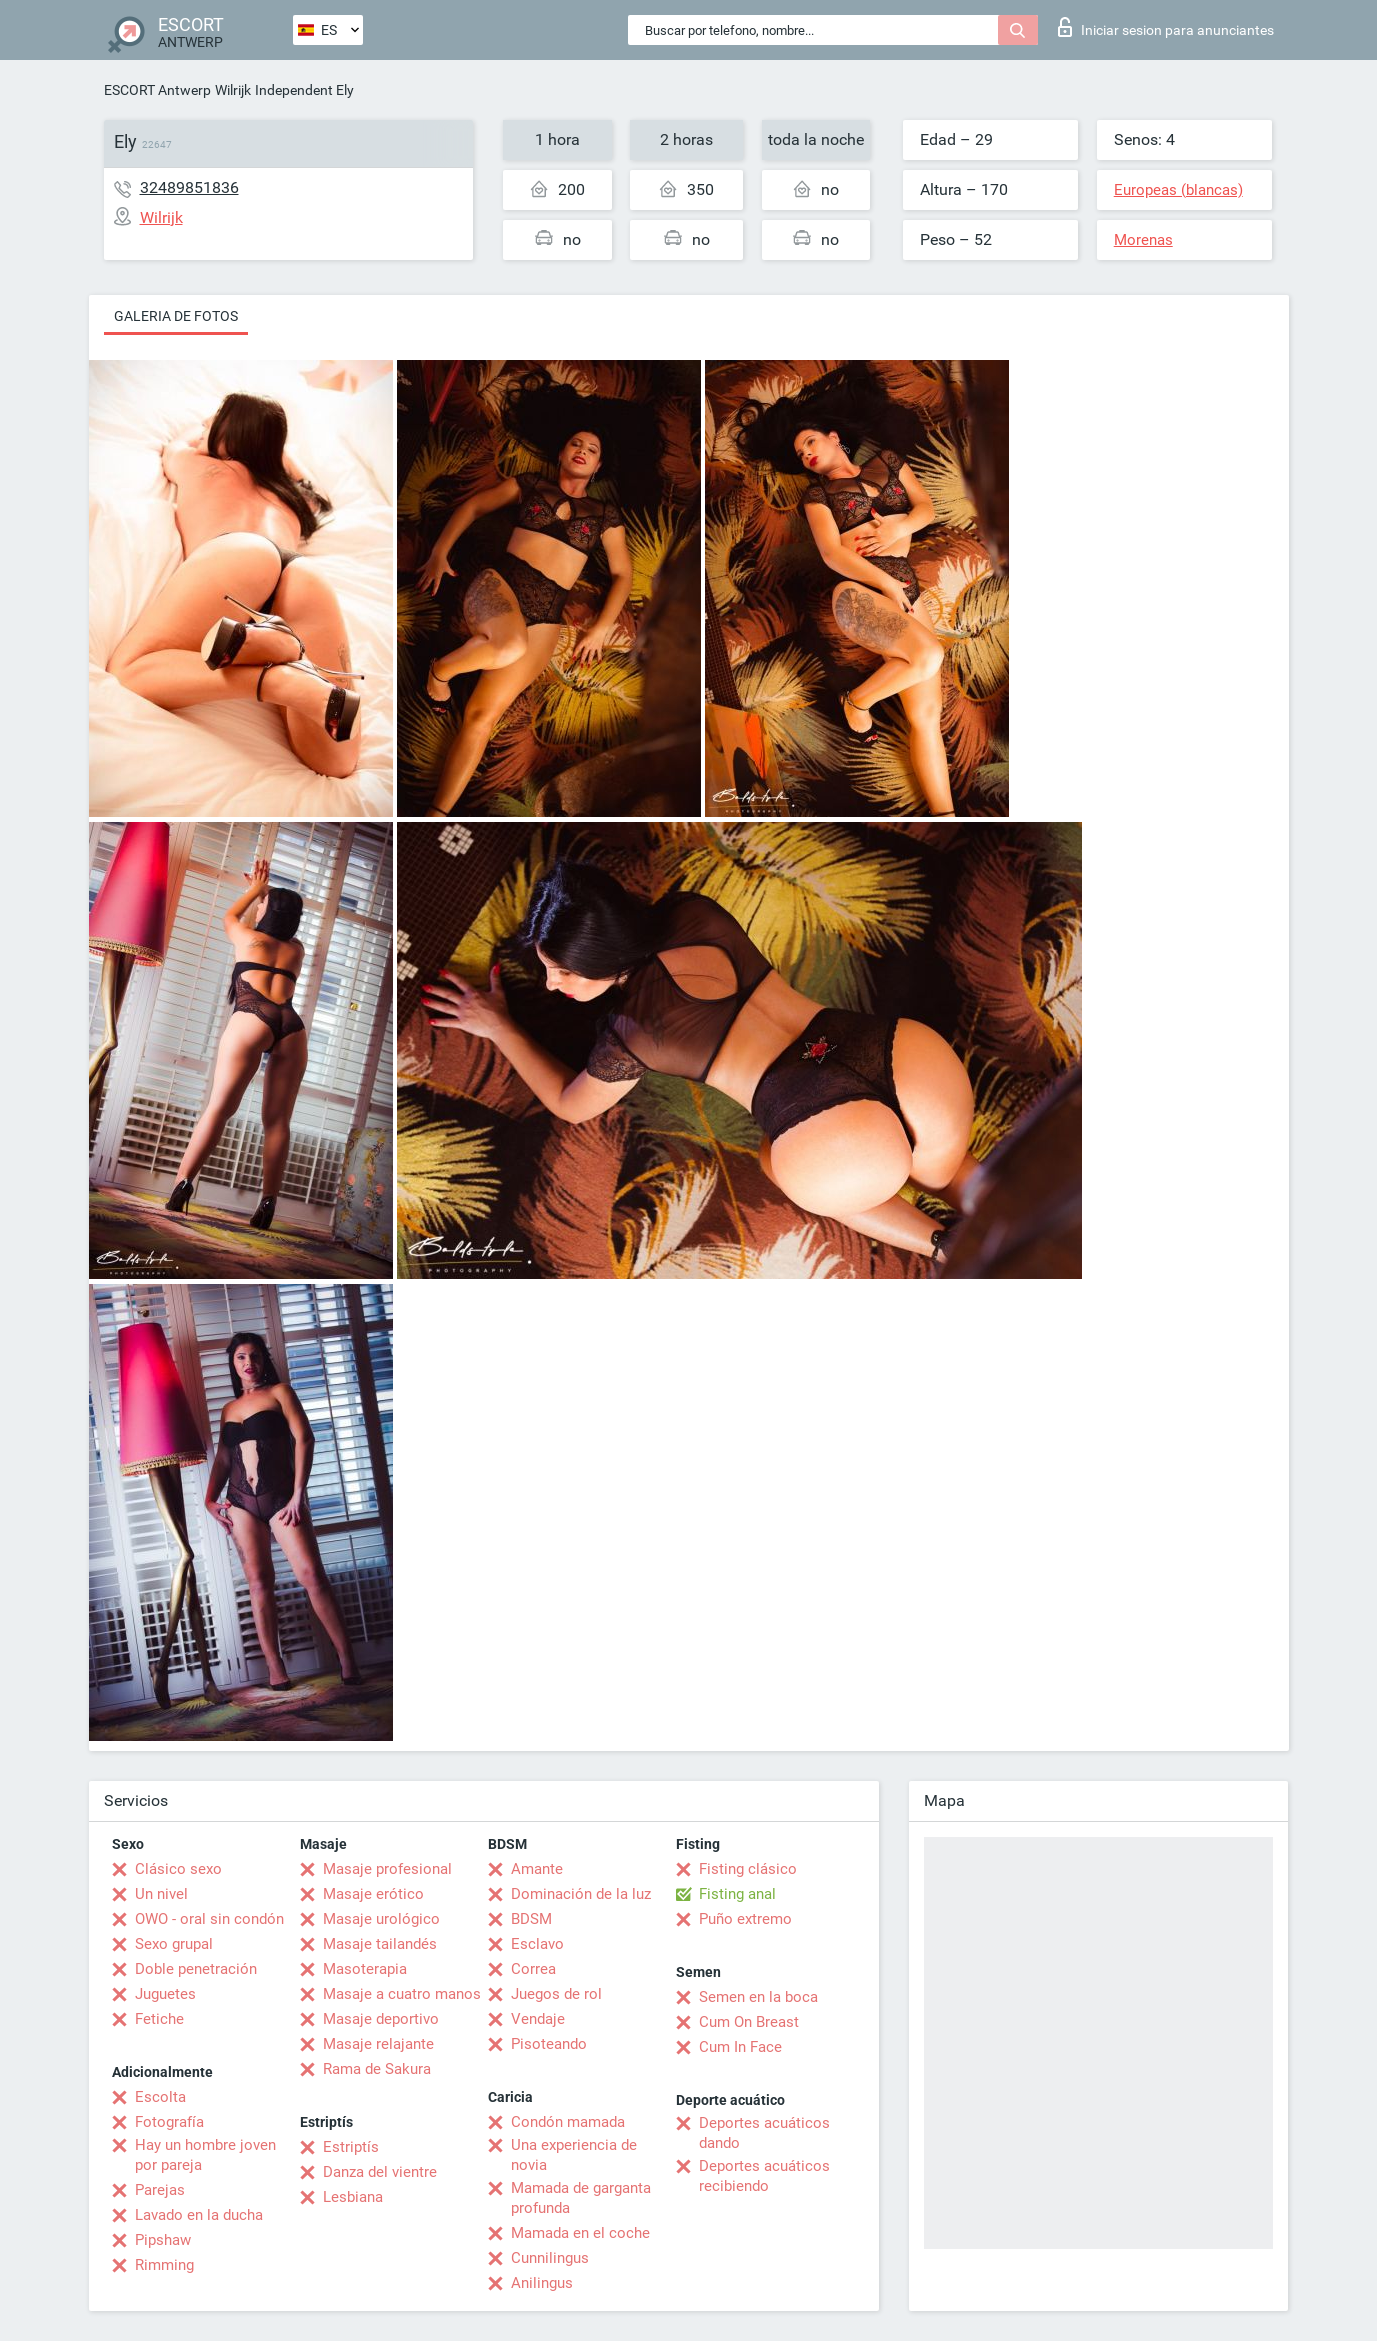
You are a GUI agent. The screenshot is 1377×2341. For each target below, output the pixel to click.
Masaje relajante (378, 2044)
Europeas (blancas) (1178, 190)
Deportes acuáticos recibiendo (764, 2176)
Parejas (160, 2190)
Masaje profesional (387, 1869)
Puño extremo (745, 1919)
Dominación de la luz (581, 1894)
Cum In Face (740, 2047)
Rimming (164, 2265)
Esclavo (537, 1944)
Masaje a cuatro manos (402, 1994)
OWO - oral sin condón (209, 1919)
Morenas (1143, 240)
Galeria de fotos (176, 316)
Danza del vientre (380, 2172)
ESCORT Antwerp (157, 90)
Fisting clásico (748, 1869)
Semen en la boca (758, 1997)
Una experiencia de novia (574, 2155)
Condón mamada (568, 2122)
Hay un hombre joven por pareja (205, 2155)
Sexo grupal (174, 1944)
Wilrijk (233, 90)
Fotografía (169, 2122)
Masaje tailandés (380, 1944)
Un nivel (161, 1894)
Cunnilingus (550, 2258)
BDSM (531, 1919)
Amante (537, 1869)
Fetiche (159, 2019)
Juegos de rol (556, 1994)
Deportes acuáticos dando (764, 2133)
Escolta (160, 2097)
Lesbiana (353, 2197)
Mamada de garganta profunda (581, 2198)
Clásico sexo (178, 1869)
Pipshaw (163, 2240)
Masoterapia (365, 1969)
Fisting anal (737, 1894)
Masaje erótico (373, 1894)
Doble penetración (196, 1969)
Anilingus (542, 2283)
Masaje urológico (381, 1919)
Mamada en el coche (580, 2233)
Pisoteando (549, 2044)
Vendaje (538, 2019)
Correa (533, 1969)
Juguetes (165, 1994)
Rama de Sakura (377, 2069)
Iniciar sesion (1166, 27)
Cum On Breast (749, 2022)
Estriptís (351, 2147)
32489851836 (189, 187)
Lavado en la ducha (199, 2215)
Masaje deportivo (381, 2019)
